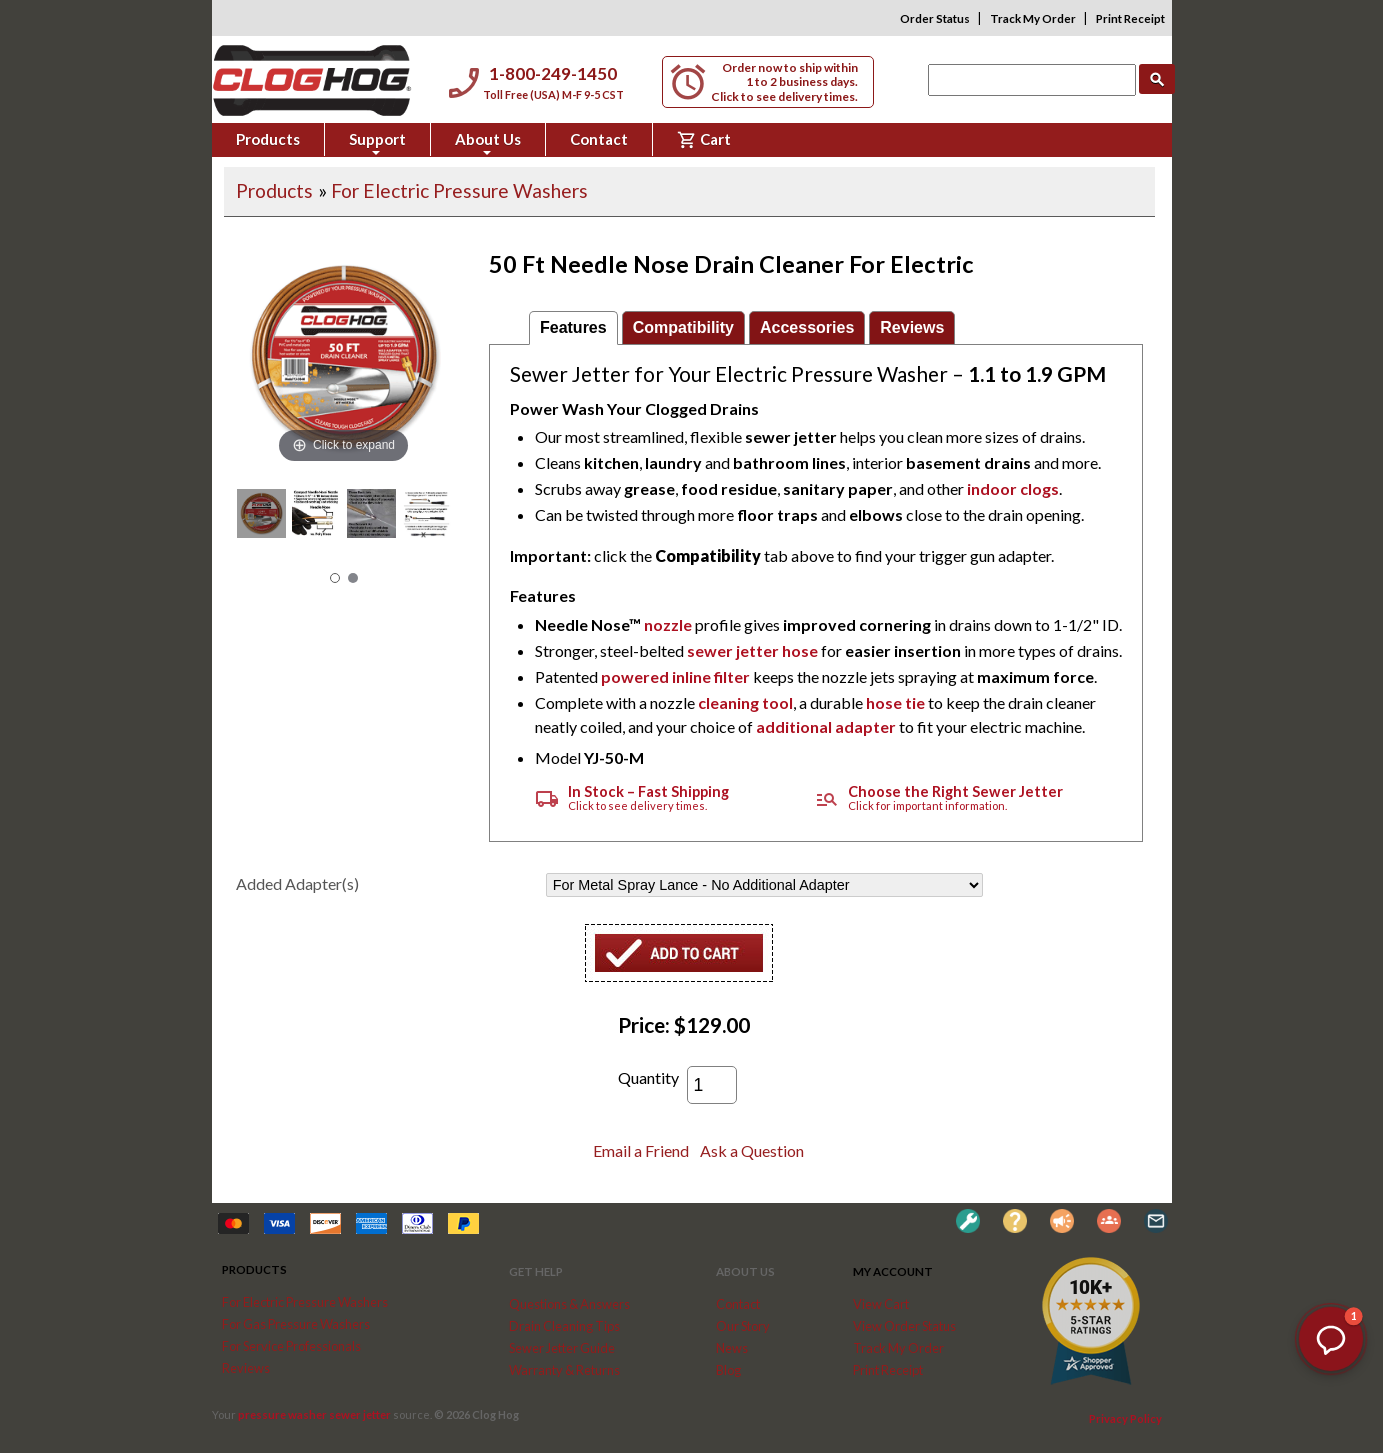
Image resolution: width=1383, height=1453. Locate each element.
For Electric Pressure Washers (459, 190)
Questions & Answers (569, 1304)
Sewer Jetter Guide (562, 1348)
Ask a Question (752, 1150)
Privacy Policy (1125, 1418)
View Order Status (904, 1326)
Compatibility (683, 327)
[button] (1331, 1339)
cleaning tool (745, 702)
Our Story (743, 1326)
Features (573, 327)
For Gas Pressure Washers (296, 1324)
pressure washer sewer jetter (314, 1414)
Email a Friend (641, 1150)
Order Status (935, 18)
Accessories (807, 327)
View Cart (881, 1304)
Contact (599, 139)
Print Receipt (1130, 18)
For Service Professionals (291, 1346)
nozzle (668, 624)
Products (268, 139)
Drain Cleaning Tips (564, 1326)
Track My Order (1033, 18)
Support (377, 143)
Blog (728, 1370)
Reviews (912, 327)
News (732, 1348)
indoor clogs (1013, 488)
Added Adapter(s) (297, 883)
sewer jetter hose (752, 650)
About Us (488, 143)
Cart (704, 140)
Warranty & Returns (564, 1370)
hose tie (895, 702)
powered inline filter (675, 676)
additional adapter (826, 726)
